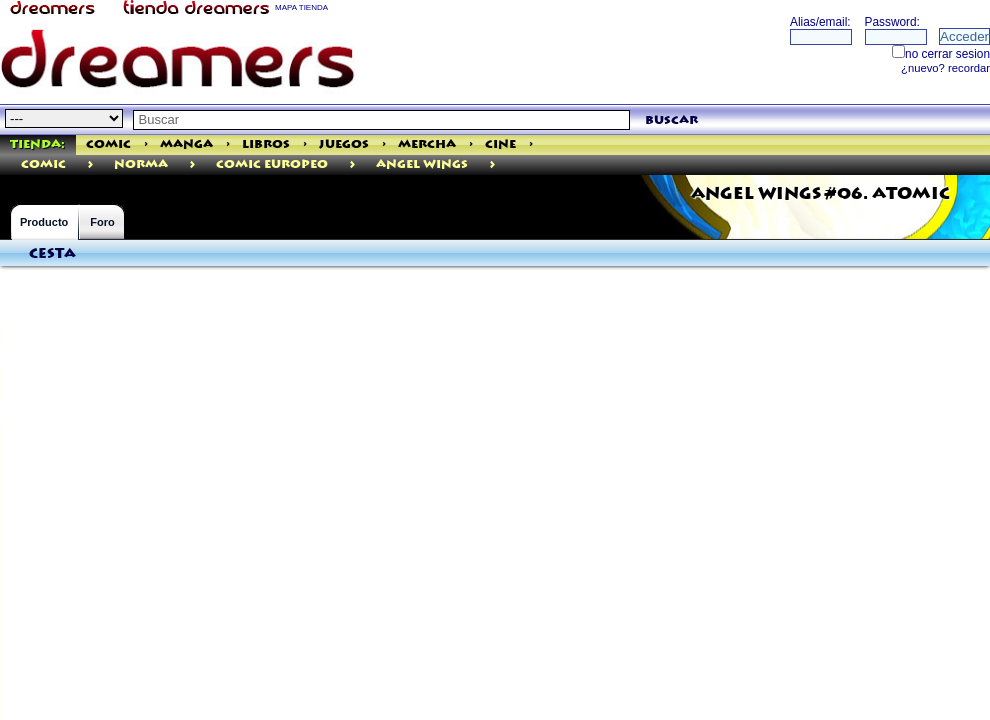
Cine (500, 144)
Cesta (52, 254)
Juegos (344, 144)
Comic (108, 144)
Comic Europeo (272, 164)
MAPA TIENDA (301, 7)
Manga (186, 144)
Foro (102, 222)
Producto (44, 222)
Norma (141, 164)
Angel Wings (422, 164)
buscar (671, 120)
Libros (266, 144)
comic (43, 164)
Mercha (427, 144)
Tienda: (37, 144)
